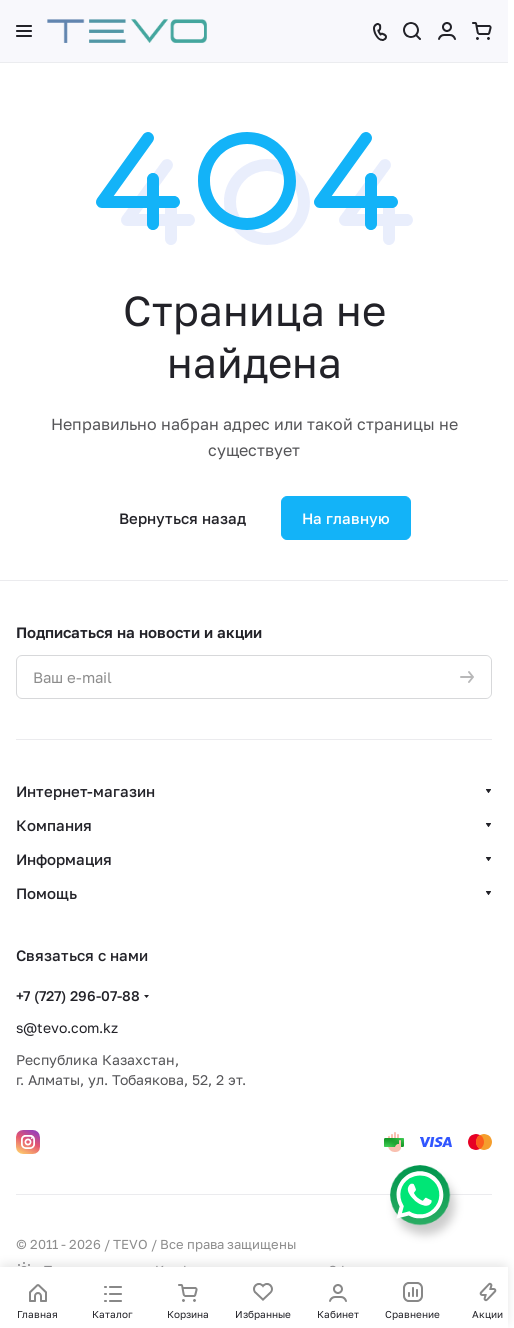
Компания (54, 825)
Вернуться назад (182, 518)
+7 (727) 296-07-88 (78, 995)
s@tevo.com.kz (67, 1027)
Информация (64, 859)
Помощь (46, 893)
